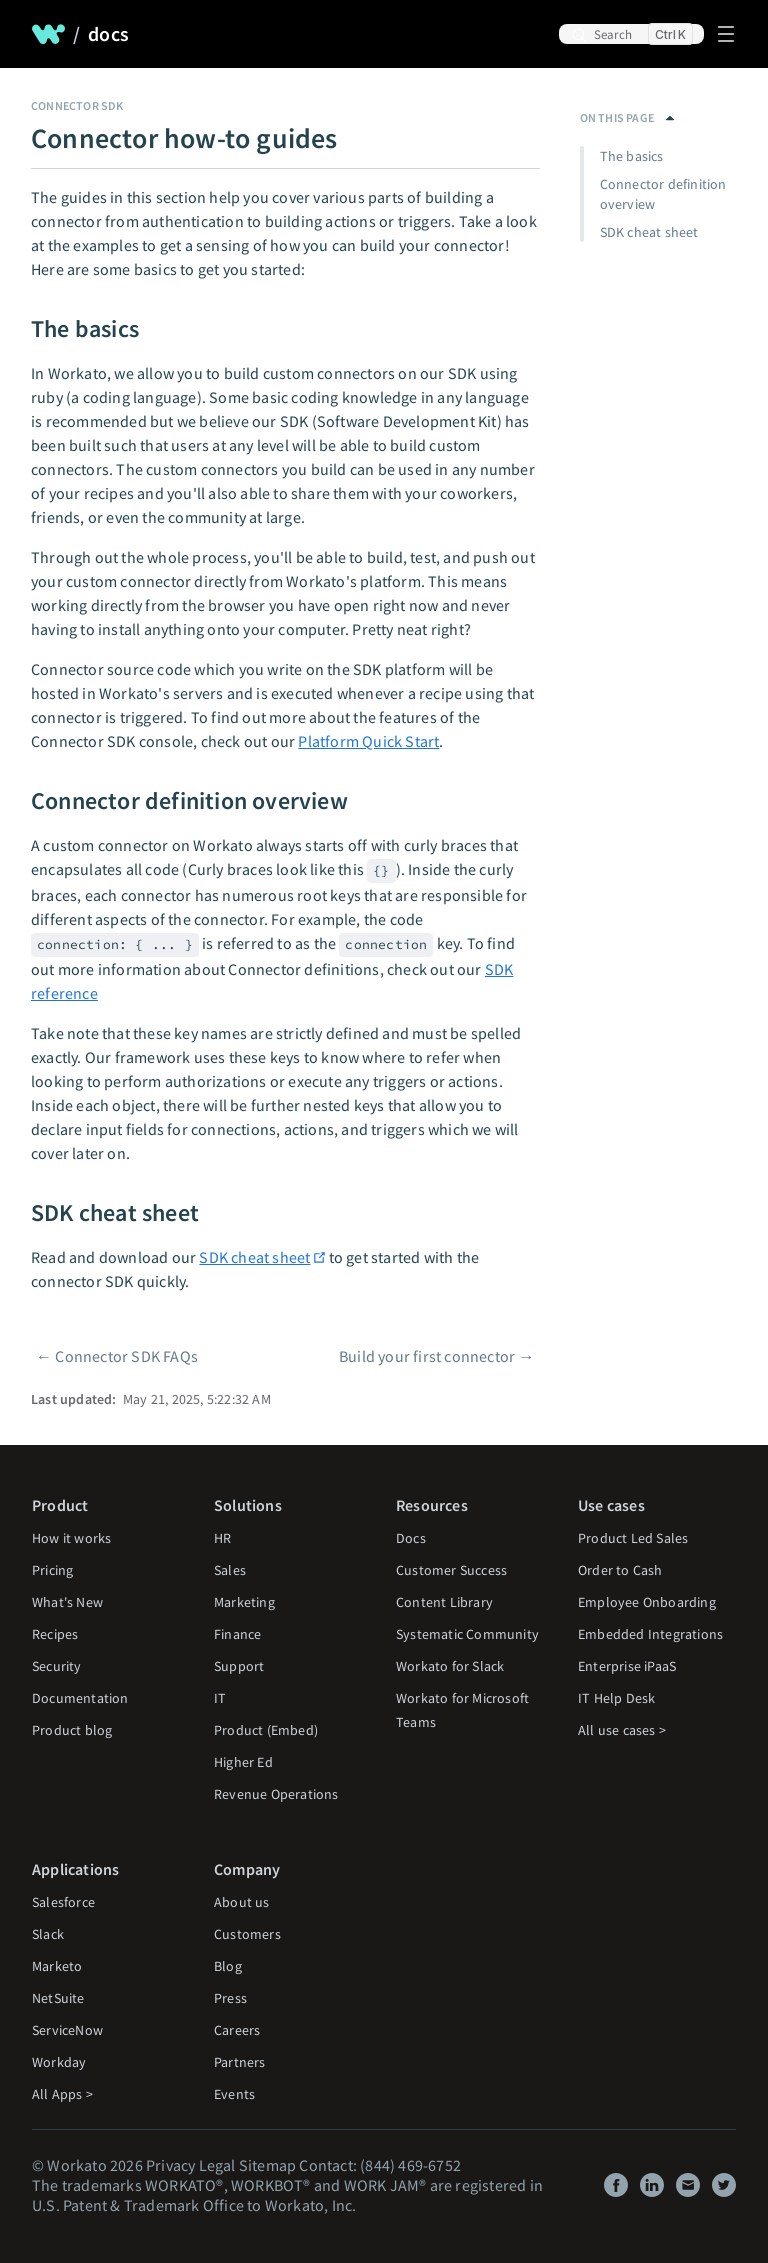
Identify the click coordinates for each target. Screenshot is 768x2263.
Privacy (170, 2165)
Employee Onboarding (647, 1602)
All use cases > (622, 1730)
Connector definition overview (663, 194)
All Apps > (62, 2094)
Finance (237, 1634)
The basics (632, 156)
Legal (217, 2165)
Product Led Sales (633, 1538)
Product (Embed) (266, 1730)
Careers (237, 2030)
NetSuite (58, 1998)
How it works (71, 1538)
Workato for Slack (450, 1666)
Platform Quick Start (368, 741)
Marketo (57, 1966)
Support (239, 1666)
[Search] (631, 34)
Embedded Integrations (650, 1634)
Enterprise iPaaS (627, 1666)
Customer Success (451, 1570)
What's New (67, 1602)
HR (222, 1538)
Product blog (72, 1730)
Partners (240, 2062)
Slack (48, 1934)
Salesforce (63, 1902)
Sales (230, 1570)
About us (242, 1902)
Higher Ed (243, 1762)
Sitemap (267, 2165)
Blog (228, 1966)
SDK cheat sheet (254, 1257)
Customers (247, 1934)
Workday (59, 2062)
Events (234, 2094)
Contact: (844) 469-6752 (380, 2165)
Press (230, 1998)
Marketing (244, 1602)
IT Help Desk (616, 1698)
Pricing (52, 1570)
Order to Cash (620, 1570)
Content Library (444, 1602)
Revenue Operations (276, 1794)
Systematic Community (467, 1634)
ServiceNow (67, 2030)
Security (57, 1666)
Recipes (55, 1634)
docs (108, 34)
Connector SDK (77, 105)
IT (220, 1698)
